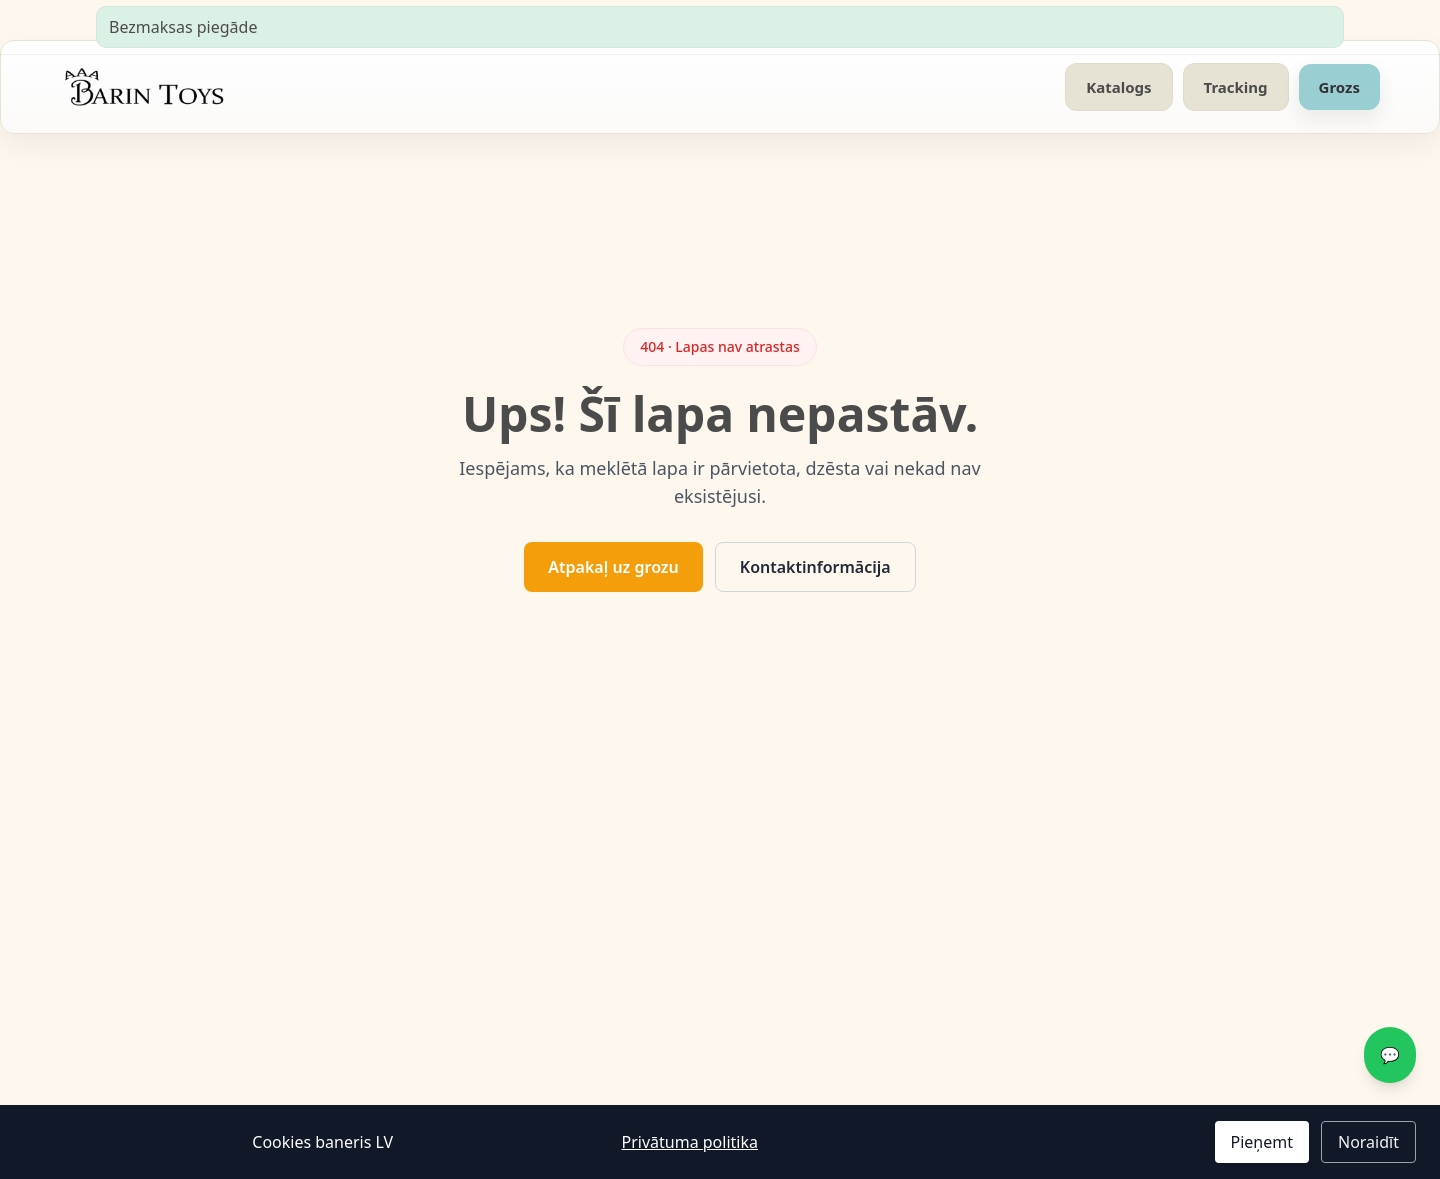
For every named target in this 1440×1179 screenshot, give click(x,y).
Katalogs (1118, 87)
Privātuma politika (689, 1142)
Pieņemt (1262, 1142)
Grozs (1339, 87)
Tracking (1236, 87)
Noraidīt (1368, 1142)
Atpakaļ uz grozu (613, 567)
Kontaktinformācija (815, 567)
